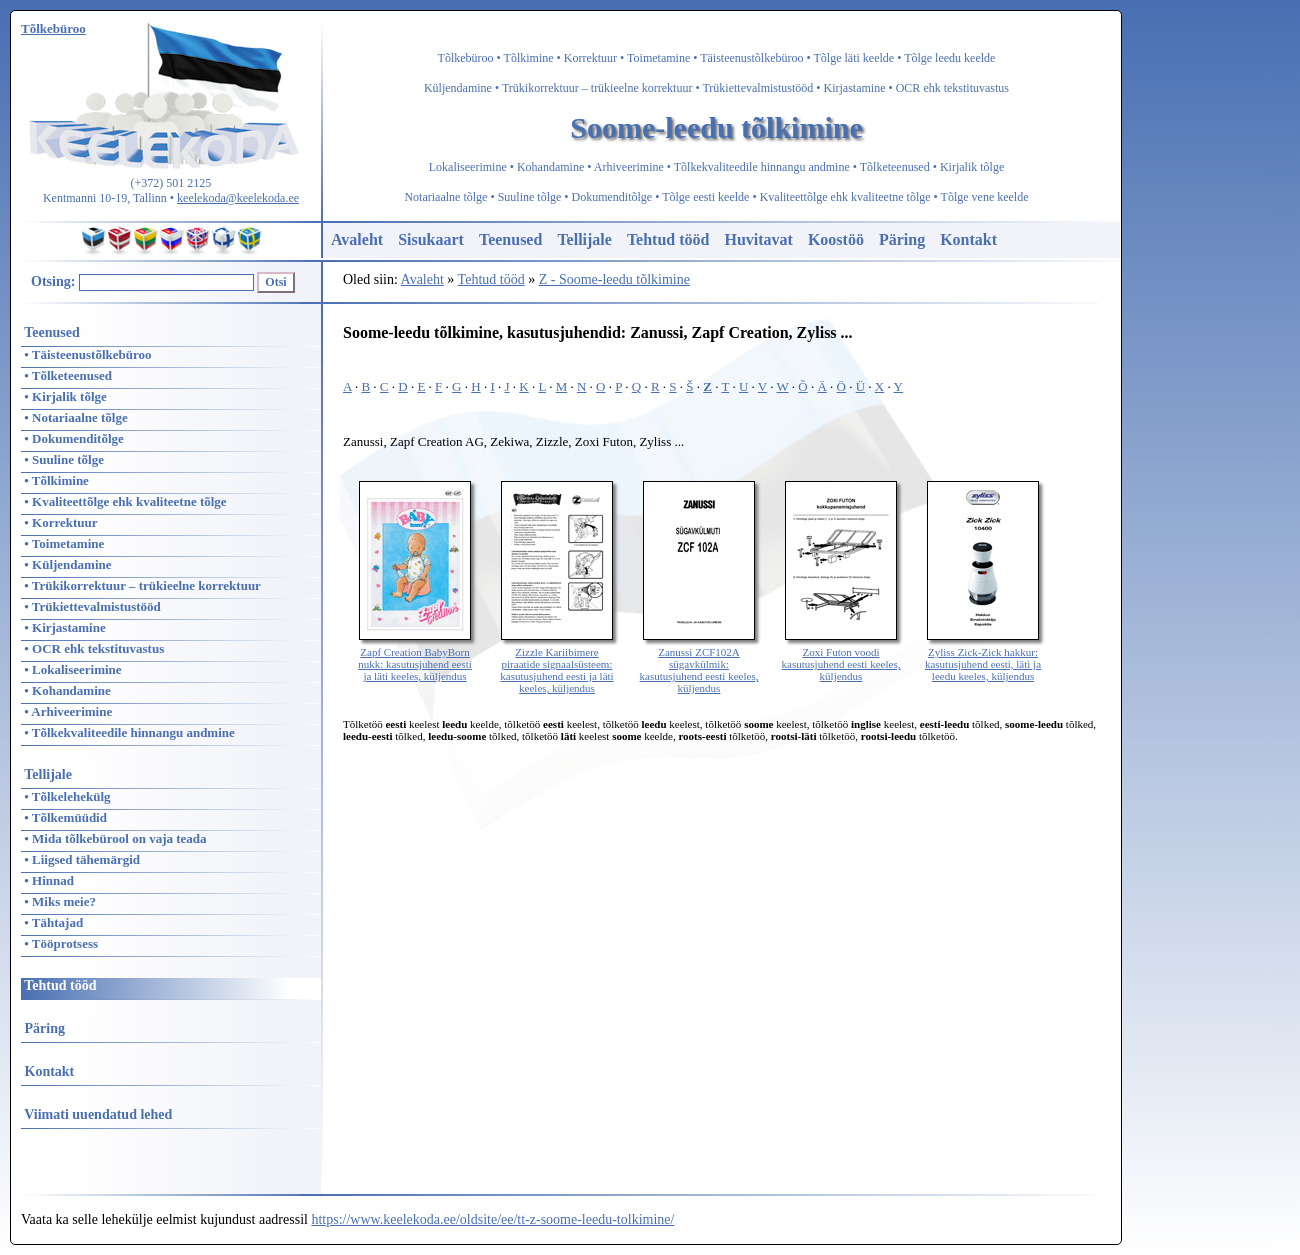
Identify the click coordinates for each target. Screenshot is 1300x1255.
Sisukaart (431, 239)
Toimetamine (658, 58)
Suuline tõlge (530, 197)
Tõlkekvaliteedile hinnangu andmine (762, 167)
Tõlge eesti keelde (705, 197)
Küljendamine (458, 88)
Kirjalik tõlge (972, 167)
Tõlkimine (529, 58)
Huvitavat (758, 239)
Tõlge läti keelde (854, 58)
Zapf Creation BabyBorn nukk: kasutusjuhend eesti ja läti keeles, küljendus (415, 658)
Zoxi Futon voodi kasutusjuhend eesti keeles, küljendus (841, 658)
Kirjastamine (855, 88)
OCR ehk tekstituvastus (952, 88)
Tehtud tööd (668, 239)
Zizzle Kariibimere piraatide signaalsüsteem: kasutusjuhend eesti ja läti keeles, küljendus (556, 664)
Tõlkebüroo (466, 58)
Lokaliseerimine (468, 167)
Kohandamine (550, 167)
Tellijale (584, 239)
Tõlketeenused (895, 167)
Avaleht (357, 239)
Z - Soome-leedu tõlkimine (614, 279)
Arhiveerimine (629, 167)
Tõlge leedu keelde (949, 58)
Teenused (510, 239)
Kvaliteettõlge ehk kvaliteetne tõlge (845, 197)
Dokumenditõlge (612, 197)
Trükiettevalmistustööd (757, 88)
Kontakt (968, 239)
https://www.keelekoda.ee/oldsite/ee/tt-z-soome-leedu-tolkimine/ (492, 1219)
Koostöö (836, 239)
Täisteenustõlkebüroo (751, 58)
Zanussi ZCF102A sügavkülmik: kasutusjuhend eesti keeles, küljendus (699, 664)
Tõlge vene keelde (985, 197)
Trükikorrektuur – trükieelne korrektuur (597, 88)
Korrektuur (590, 58)
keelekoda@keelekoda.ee (238, 198)
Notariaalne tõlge (445, 197)
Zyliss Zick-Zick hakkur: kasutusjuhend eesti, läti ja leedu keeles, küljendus (983, 658)
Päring (902, 239)
